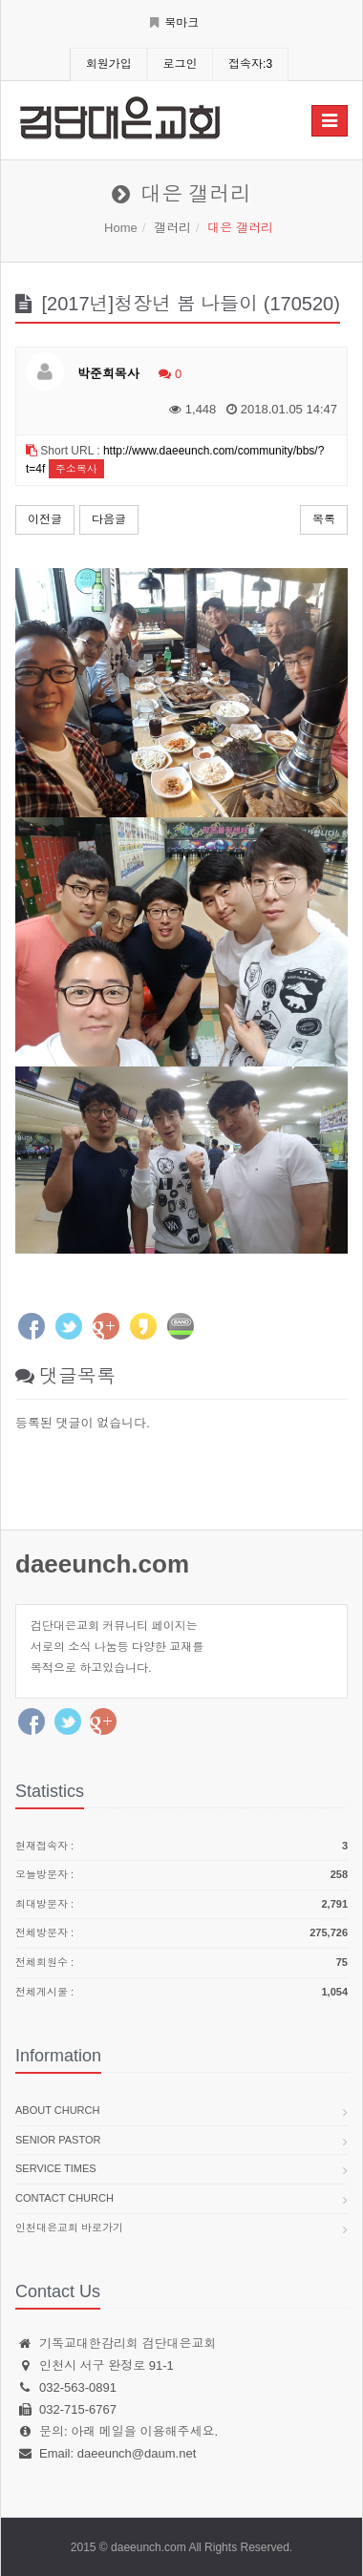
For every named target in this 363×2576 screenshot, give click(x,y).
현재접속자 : (181, 1846)
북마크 (174, 23)
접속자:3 (250, 64)
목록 (323, 519)
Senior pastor (57, 2139)
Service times (55, 2168)
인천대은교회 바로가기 (69, 2227)
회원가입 (109, 64)
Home (121, 228)
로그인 (179, 64)
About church (57, 2110)
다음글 (109, 519)
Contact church (64, 2198)
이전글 (45, 519)
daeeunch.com (102, 1564)
